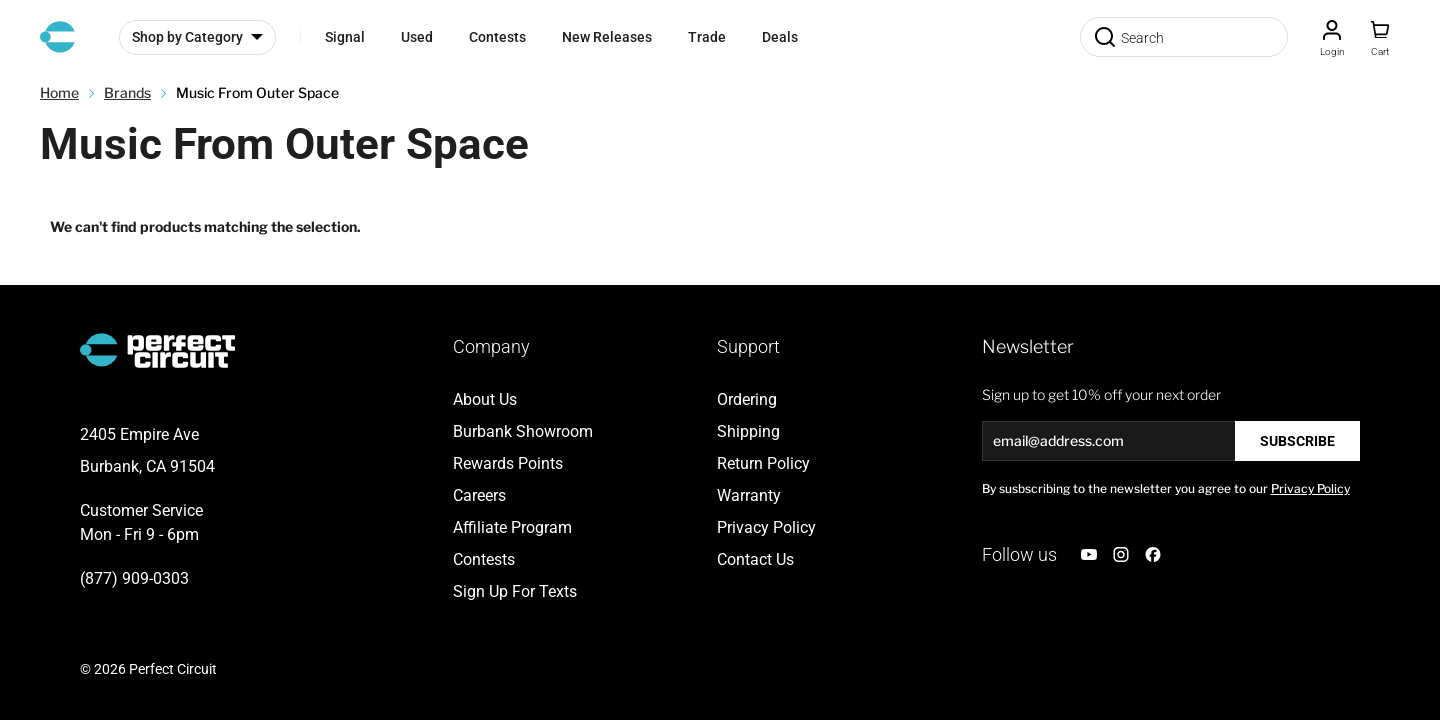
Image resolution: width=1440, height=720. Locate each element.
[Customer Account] (1332, 37)
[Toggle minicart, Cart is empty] (1380, 37)
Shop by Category (187, 37)
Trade (707, 37)
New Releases (607, 37)
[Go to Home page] (57, 37)
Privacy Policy (1310, 488)
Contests (497, 37)
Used (417, 37)
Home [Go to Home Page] (59, 92)
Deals (780, 37)
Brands (127, 92)
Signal (345, 37)
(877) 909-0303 (134, 578)
